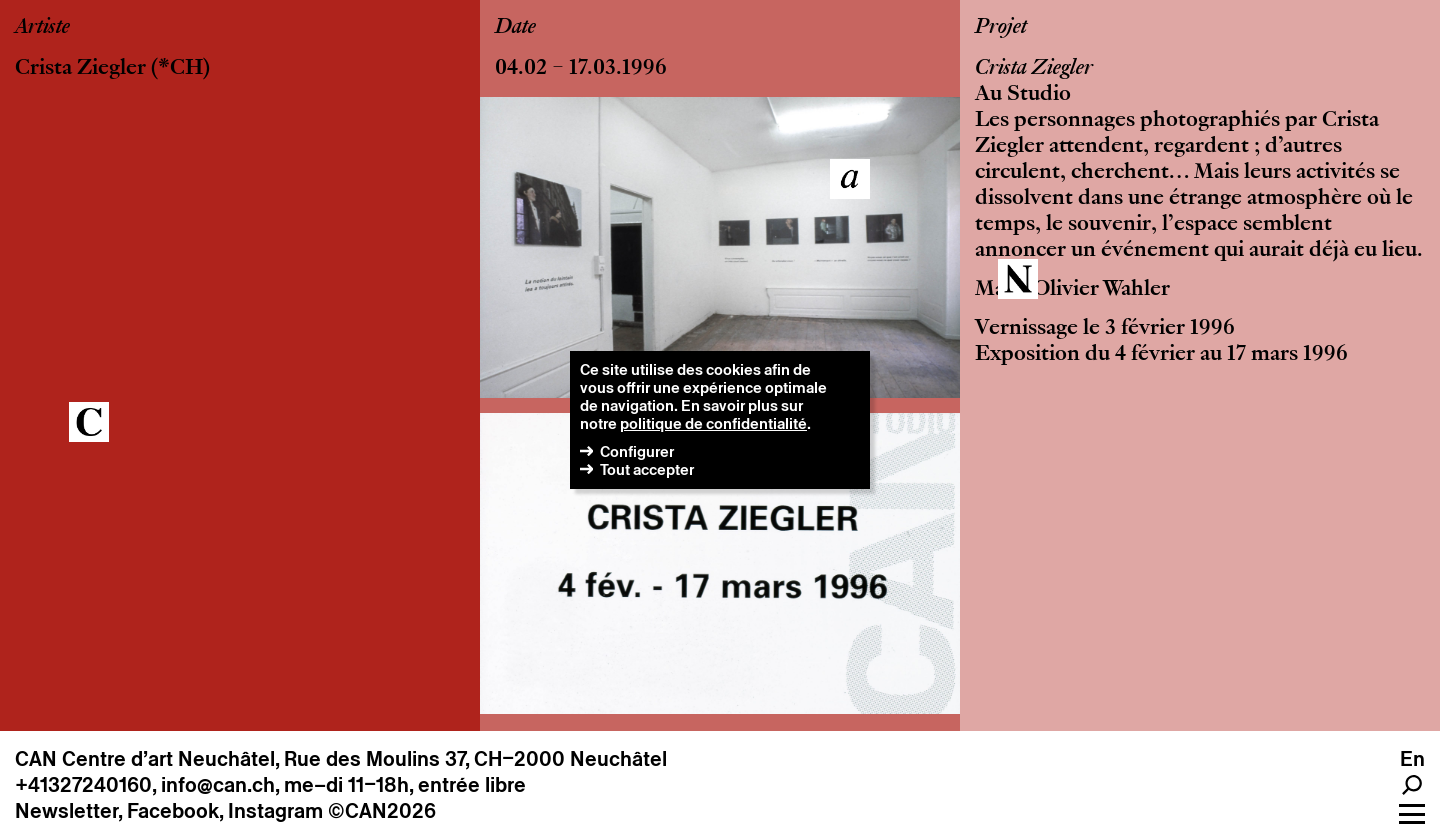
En (1412, 759)
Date (515, 28)
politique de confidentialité (713, 423)
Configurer (637, 451)
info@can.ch (218, 785)
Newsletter (66, 811)
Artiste (42, 28)
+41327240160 (83, 785)
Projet (1001, 28)
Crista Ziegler (80, 69)
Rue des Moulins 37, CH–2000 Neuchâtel (475, 759)
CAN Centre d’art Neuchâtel (145, 759)
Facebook (173, 811)
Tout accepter (647, 469)
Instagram (275, 811)
